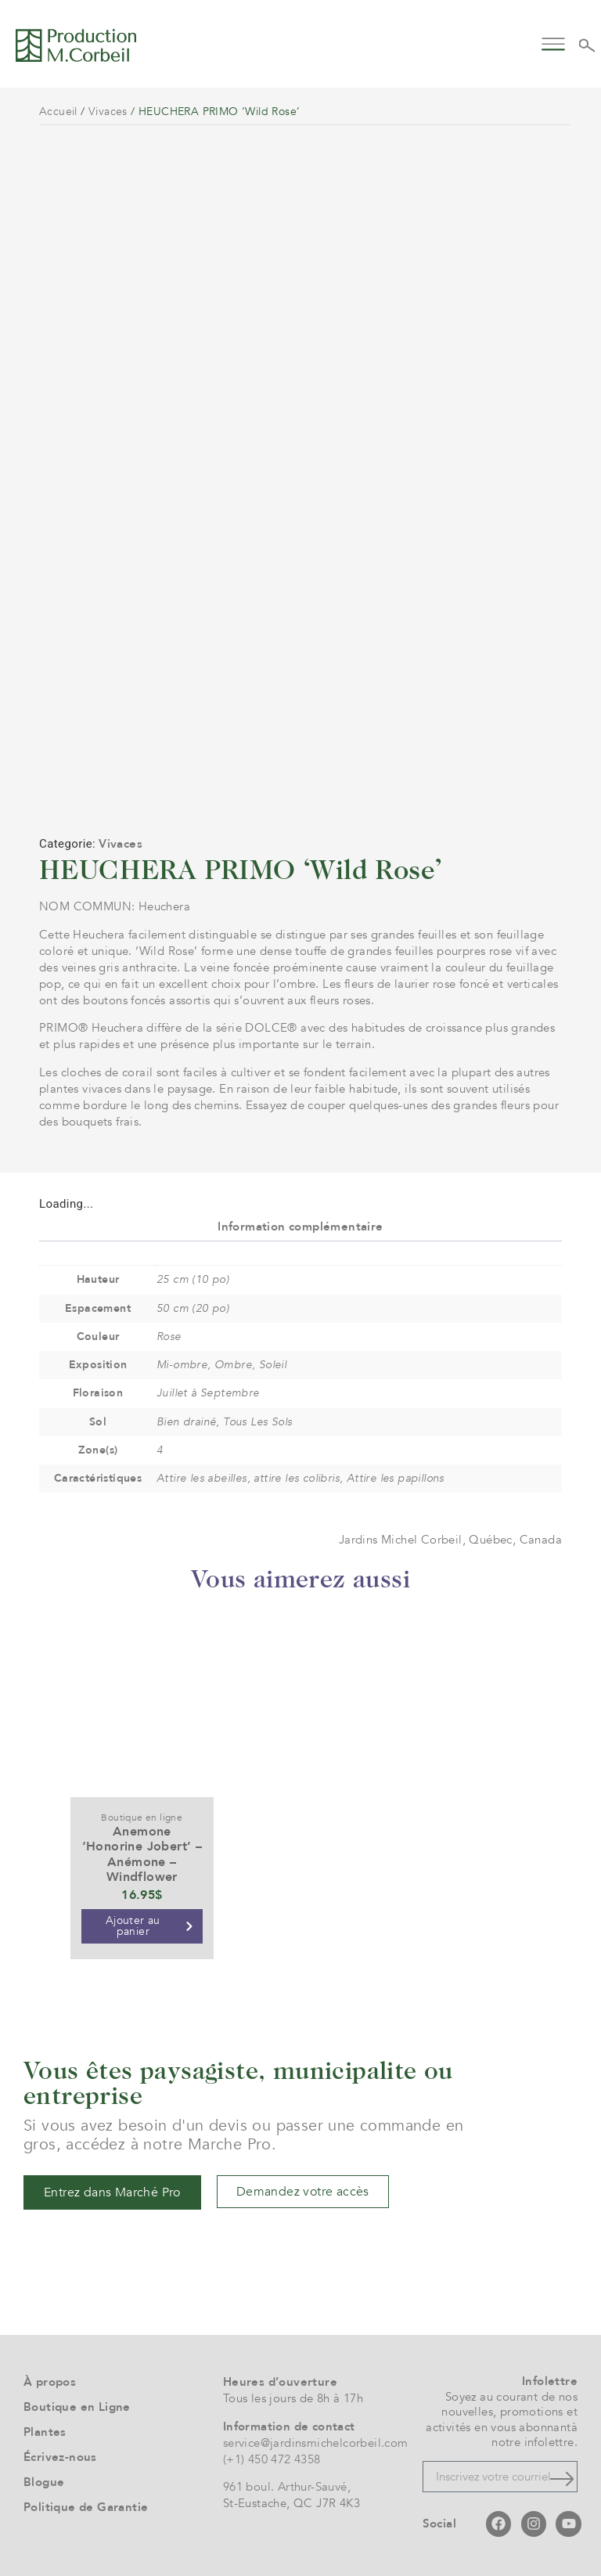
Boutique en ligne (141, 1817)
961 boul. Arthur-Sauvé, (287, 2487)
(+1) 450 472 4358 (272, 2459)
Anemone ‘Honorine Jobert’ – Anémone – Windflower (142, 1854)
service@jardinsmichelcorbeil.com (315, 2443)
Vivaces (108, 111)
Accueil (58, 111)
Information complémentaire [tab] (300, 1226)
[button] (553, 42)
